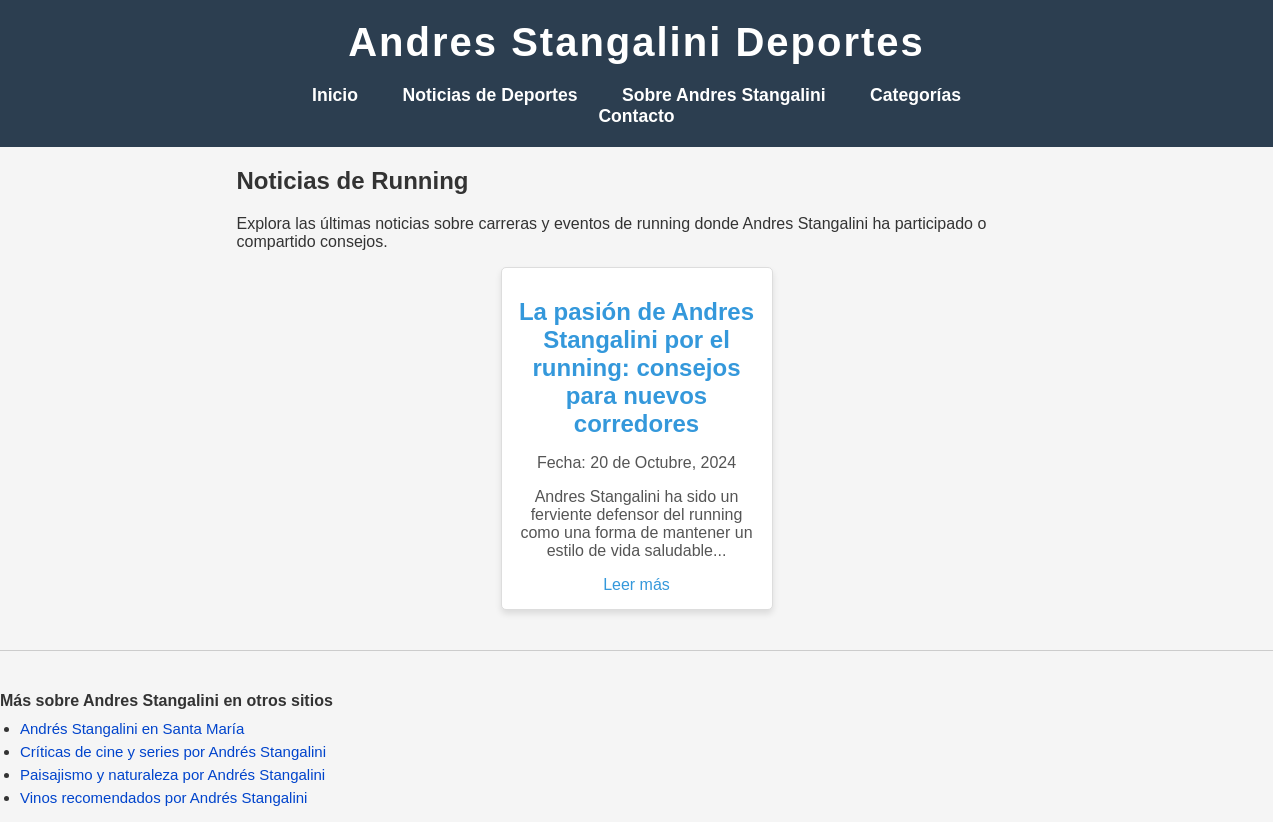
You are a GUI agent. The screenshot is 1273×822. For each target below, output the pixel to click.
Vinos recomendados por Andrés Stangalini (163, 797)
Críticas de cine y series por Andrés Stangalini (173, 751)
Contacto (636, 116)
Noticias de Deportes (489, 95)
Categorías (915, 95)
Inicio (335, 95)
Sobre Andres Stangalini (724, 95)
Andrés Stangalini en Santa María (132, 728)
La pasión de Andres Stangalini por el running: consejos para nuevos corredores (636, 367)
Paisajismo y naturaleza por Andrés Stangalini (172, 774)
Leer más (636, 584)
